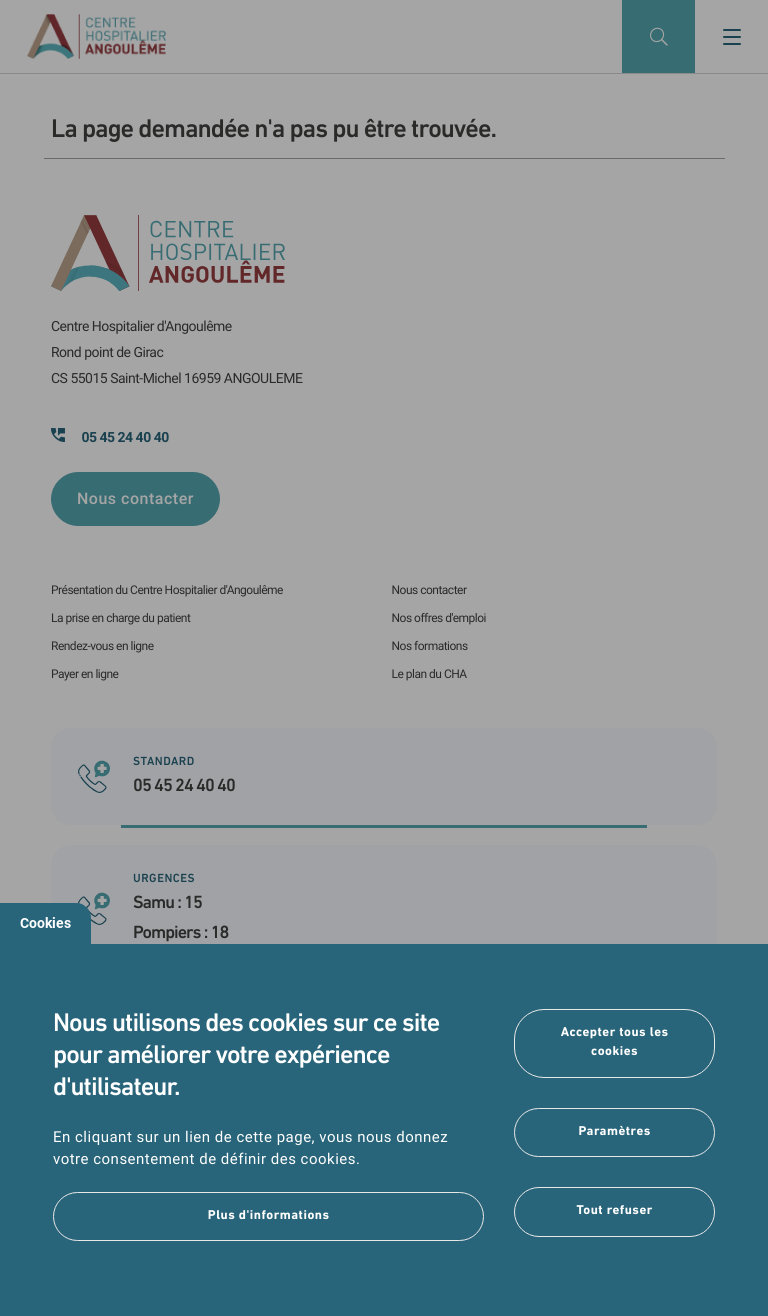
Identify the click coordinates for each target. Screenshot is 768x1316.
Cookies (45, 923)
